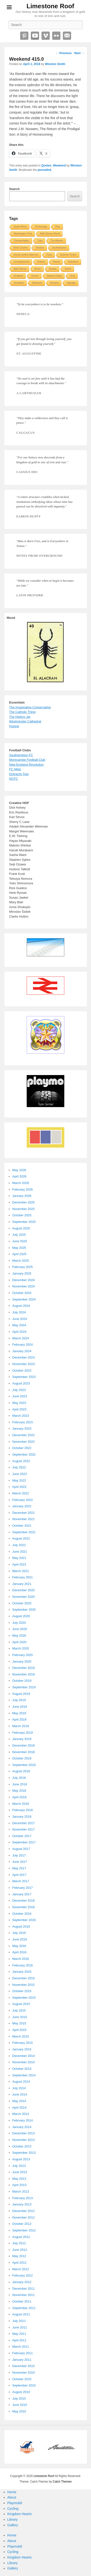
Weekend (59, 165)
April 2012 (19, 2262)
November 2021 (23, 1519)
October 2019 (22, 1680)
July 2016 (19, 1933)
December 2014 (23, 2056)
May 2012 (19, 2256)
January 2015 (22, 2049)
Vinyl (72, 275)
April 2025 (19, 1254)
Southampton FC (21, 755)
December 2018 (23, 1745)
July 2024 (19, 1312)
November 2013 (23, 2140)
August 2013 (21, 2159)
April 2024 (19, 1332)
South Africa (20, 226)
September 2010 (24, 2385)
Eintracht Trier (19, 774)
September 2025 (24, 1222)
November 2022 (23, 1441)
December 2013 (23, 2133)
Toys (57, 226)
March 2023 (20, 1415)
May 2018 (19, 1790)
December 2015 (23, 1978)
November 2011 (23, 2295)
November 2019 (23, 1674)
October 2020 (22, 1603)
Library (12, 2519)
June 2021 (19, 1551)
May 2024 (19, 1325)
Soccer (35, 275)
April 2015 (19, 2030)
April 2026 (19, 1176)
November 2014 (23, 2062)
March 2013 (20, 2191)
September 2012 (24, 2230)
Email (67, 36)
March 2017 (20, 1881)
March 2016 (20, 1959)
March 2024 (20, 1338)
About (11, 2497)
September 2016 (24, 1920)
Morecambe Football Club (27, 760)
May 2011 (19, 2334)
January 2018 (22, 1816)
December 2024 (23, 1280)
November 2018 (23, 1752)
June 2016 (19, 1939)
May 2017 (19, 1868)
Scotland (18, 275)
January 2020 (22, 1661)
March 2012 (20, 2269)
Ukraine (40, 247)
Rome (37, 268)
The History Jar (20, 717)
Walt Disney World (50, 233)
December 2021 (23, 1513)
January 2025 (22, 1273)
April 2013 (19, 2185)
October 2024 (22, 1293)
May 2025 (19, 1248)
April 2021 (19, 1564)
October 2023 (22, 1370)
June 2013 (19, 2172)
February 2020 (22, 1655)
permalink (44, 170)
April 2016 (19, 1952)
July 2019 (19, 1700)
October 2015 (22, 1991)
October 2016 (22, 1913)
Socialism (19, 283)
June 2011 (19, 2327)
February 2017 (22, 1887)
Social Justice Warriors (26, 254)
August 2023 (21, 1383)
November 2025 (23, 1209)
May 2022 (19, 1480)
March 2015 (20, 2036)
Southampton (59, 247)
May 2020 (19, 1635)
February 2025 (22, 1267)
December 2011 (23, 2288)
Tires (40, 240)
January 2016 (22, 1971)
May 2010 (19, 2411)
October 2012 (22, 2224)
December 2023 (23, 1357)
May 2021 (19, 1558)
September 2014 (24, 2075)
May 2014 (19, 2101)
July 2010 (19, 2398)
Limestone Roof (50, 6)
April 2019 (19, 1719)
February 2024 (22, 1344)
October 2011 (22, 2301)
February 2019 (22, 1732)
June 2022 (19, 1474)
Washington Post (23, 233)
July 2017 (19, 1855)
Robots (41, 261)
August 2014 (21, 2081)
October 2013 (22, 2146)
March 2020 (20, 1648)
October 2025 (22, 1215)
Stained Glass (54, 275)
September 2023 (24, 1377)
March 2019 (20, 1726)
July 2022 (19, 1467)
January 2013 (22, 2204)
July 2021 (19, 1545)
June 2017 (19, 1862)
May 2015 (19, 2023)
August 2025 (21, 1228)
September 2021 (24, 1532)
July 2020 (19, 1622)
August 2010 (21, 2392)
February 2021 (22, 1577)
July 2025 (19, 1234)
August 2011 (21, 2314)
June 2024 (19, 1319)
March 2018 (20, 1804)
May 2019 (19, 1713)
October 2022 (22, 1448)
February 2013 (22, 2198)
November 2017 (23, 1829)
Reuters (54, 283)
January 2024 (22, 1351)
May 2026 (19, 1170)
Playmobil (14, 2503)
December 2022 (23, 1435)
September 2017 (24, 1842)
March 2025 (20, 1260)
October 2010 (22, 2379)
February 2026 (22, 1189)
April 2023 (19, 1409)
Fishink (14, 726)
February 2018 (22, 1810)
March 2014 (20, 2114)
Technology (41, 226)
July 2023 (19, 1390)
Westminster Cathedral (25, 721)
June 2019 (19, 1706)
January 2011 (22, 2359)
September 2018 (24, 1765)
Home (11, 2492)
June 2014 (19, 2094)
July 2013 (19, 2166)
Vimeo (45, 36)
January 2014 (22, 2127)
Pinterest (24, 36)
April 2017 (19, 1875)
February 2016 (22, 1965)
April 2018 (19, 1797)
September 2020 (24, 1609)
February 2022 (22, 1500)
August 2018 (21, 1771)
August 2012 (21, 2237)
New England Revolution (26, 764)
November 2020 (23, 1597)
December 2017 (23, 1823)
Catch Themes (62, 2481)
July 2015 (19, 2010)
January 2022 (22, 1506)
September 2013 (24, 2152)
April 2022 (19, 1487)
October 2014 (22, 2069)
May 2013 (19, 2178)
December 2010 (23, 2366)
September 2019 (24, 1687)
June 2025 (19, 1241)
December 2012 (23, 2211)
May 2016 (19, 1946)
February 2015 (22, 2043)
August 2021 (21, 1538)
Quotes (46, 165)
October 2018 (22, 1758)
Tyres (49, 254)
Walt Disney (20, 268)
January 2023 (22, 1428)
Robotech (73, 261)
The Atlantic (56, 240)
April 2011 (19, 2340)
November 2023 (23, 1364)
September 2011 (24, 2308)
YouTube (35, 36)
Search (14, 189)
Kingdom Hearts (19, 2514)
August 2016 (21, 1926)
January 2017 (22, 1894)
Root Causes (21, 247)
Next (79, 53)
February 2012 (22, 2275)
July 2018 (19, 1778)
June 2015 (19, 2017)
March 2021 (20, 1571)
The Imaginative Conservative (30, 707)
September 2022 (24, 1454)
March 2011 (20, 2346)
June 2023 (19, 1396)
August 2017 (21, 1849)
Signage (71, 283)
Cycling (12, 2508)
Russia (53, 268)
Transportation (21, 240)
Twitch (68, 268)
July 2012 (19, 2243)
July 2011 (19, 2321)
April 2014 (19, 2107)
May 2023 (19, 1403)
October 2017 (22, 1836)
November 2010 (23, 2372)
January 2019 (22, 1739)
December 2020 (23, 1590)
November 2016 (23, 1907)
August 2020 (21, 1616)
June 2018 (19, 1784)
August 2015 (21, 2004)
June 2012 (19, 2250)
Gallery (12, 2525)
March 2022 (20, 1493)
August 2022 (21, 1461)
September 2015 (24, 1997)
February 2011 (22, 2353)
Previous (64, 53)
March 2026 (20, 1183)
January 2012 (22, 2282)
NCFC (13, 778)
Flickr (56, 36)
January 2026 (22, 1196)
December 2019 (23, 1668)
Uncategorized (21, 261)
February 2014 (22, 2120)
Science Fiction (68, 254)
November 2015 (23, 1985)
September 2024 (24, 1299)
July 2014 (19, 2088)
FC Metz (15, 769)
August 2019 (21, 1694)
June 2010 (19, 2405)
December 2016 (23, 1900)
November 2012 (23, 2217)
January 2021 (22, 1584)
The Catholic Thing (22, 712)
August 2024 (21, 1306)
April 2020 (19, 1642)
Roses (56, 261)
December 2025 (23, 1202)
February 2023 (22, 1422)
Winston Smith (55, 64)
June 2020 (19, 1629)
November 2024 (23, 1286)
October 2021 (22, 1525)
